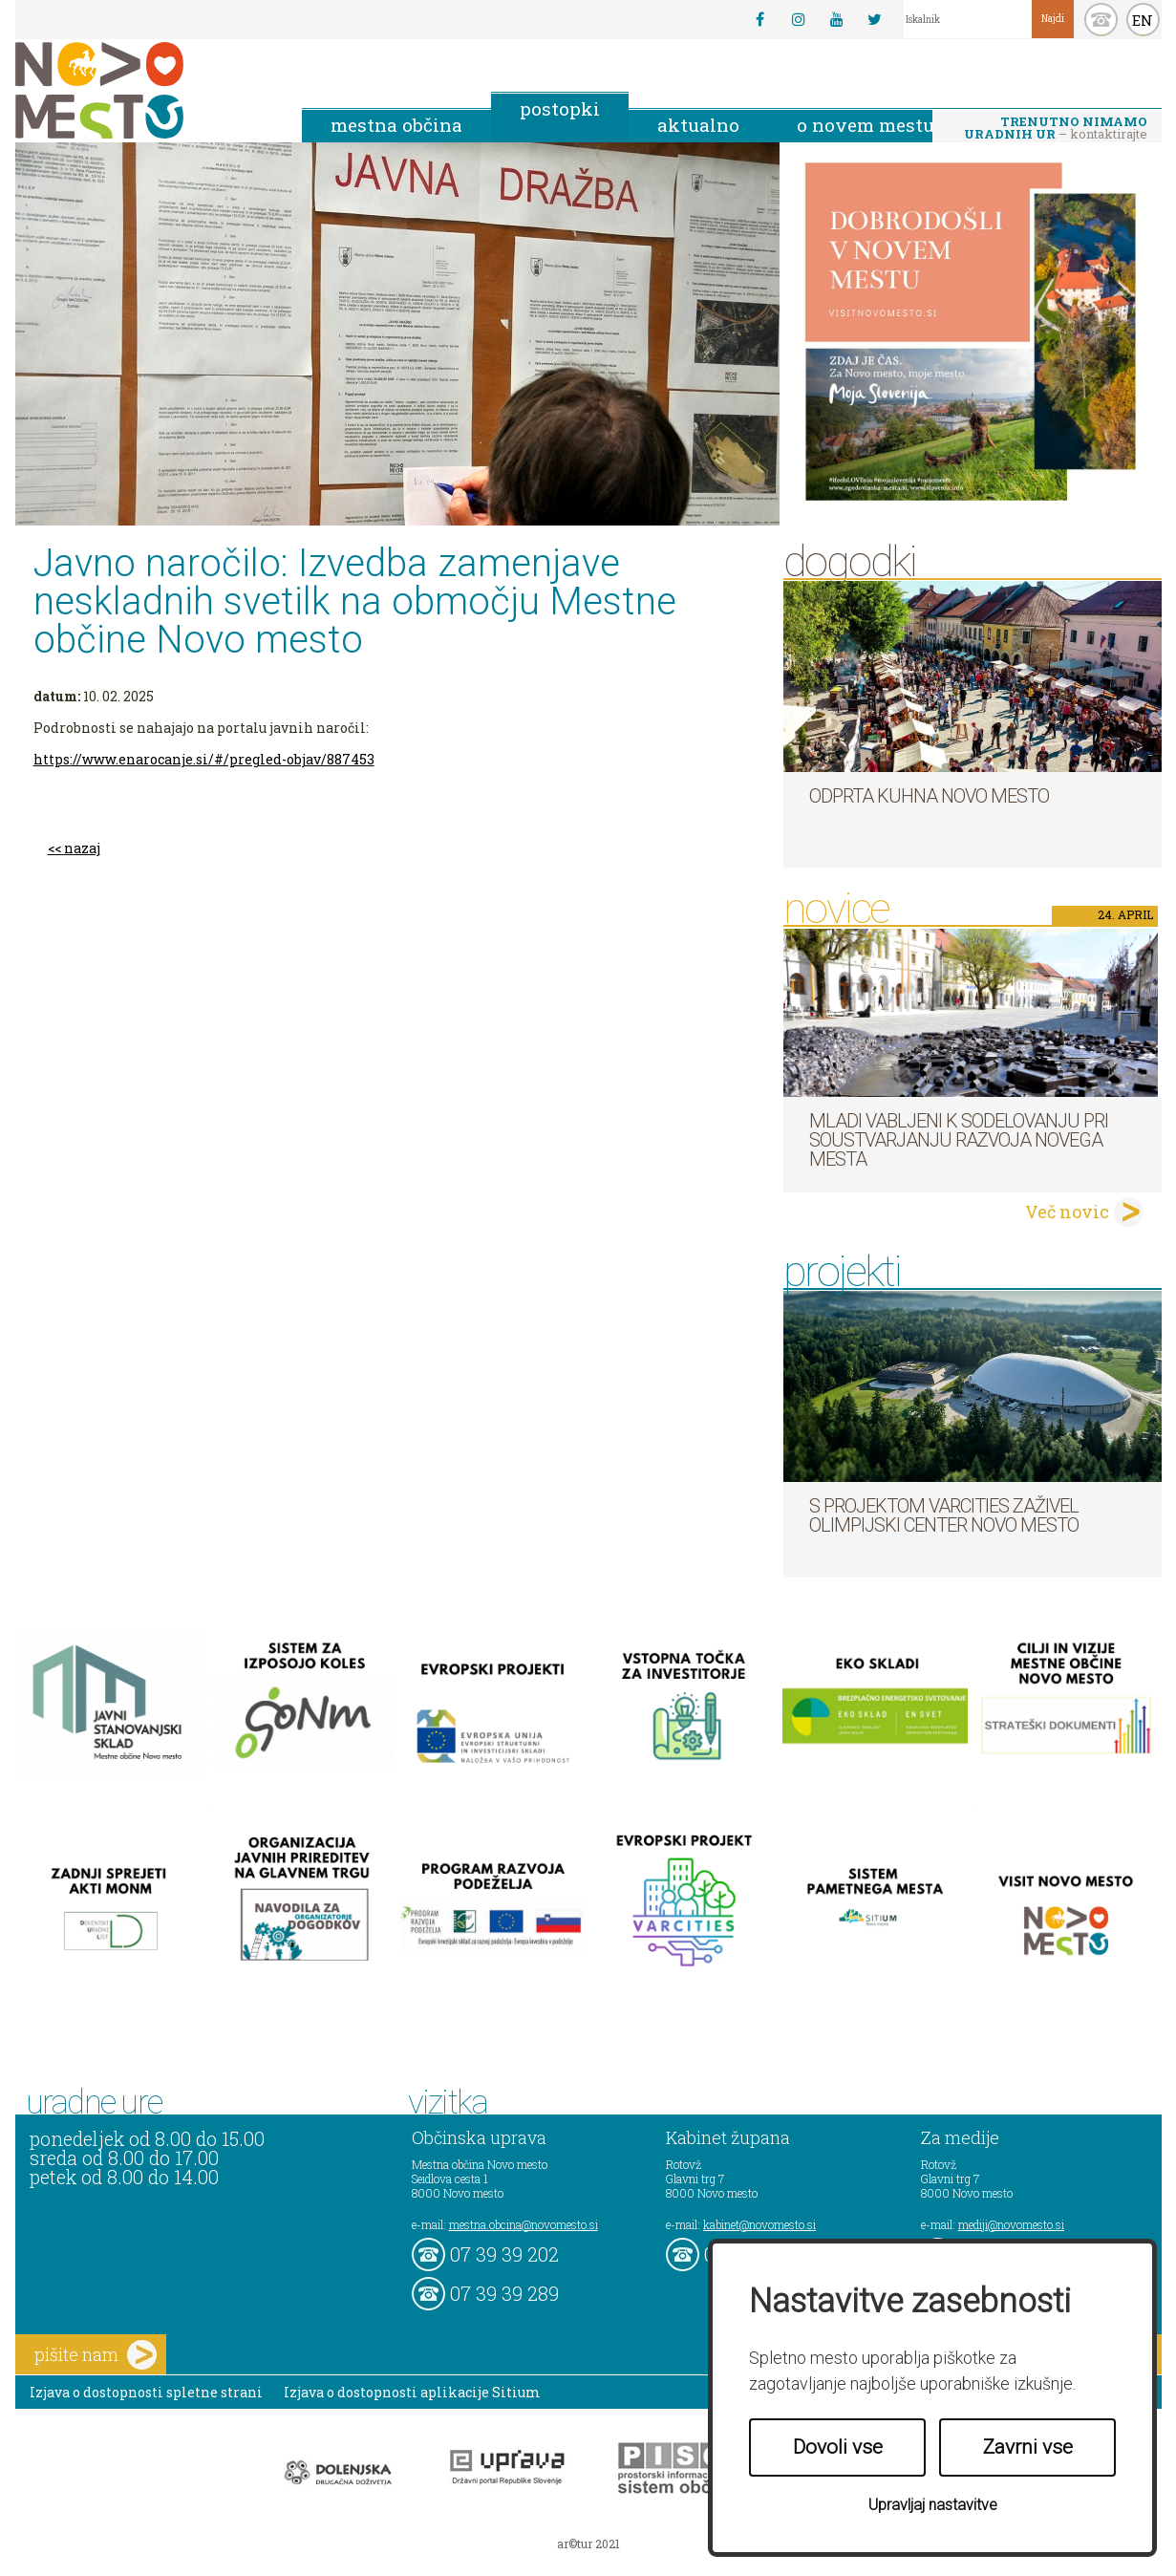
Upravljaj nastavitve (932, 2505)
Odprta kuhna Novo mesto (929, 795)
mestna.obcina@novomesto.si (523, 2224)
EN (1142, 20)
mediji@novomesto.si (1011, 2224)
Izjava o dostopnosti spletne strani (146, 2392)
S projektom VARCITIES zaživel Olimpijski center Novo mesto (944, 1515)
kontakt (1101, 19)
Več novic (1067, 1211)
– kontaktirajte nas (1055, 129)
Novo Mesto (144, 90)
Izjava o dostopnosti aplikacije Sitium (412, 2392)
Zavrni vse (1028, 2447)
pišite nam (95, 2355)
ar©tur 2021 (588, 2543)
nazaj (82, 848)
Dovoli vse (838, 2447)
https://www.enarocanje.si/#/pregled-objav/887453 (203, 759)
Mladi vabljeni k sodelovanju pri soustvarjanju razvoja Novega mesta (958, 1139)
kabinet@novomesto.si (759, 2224)
